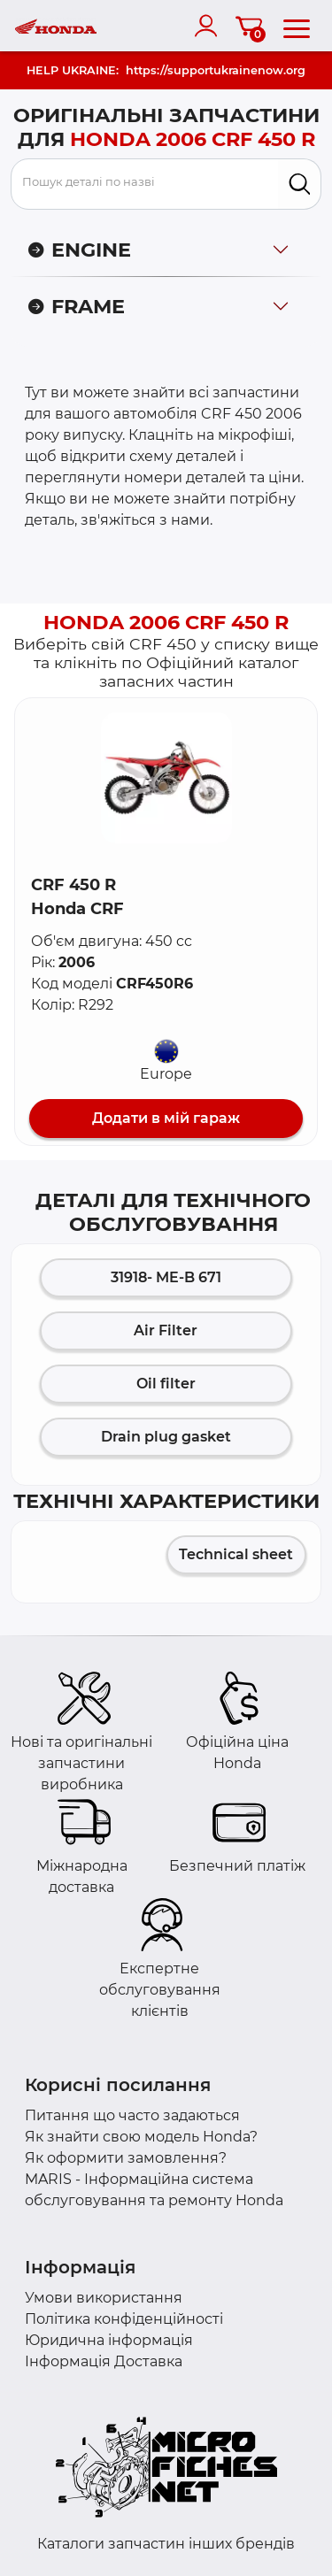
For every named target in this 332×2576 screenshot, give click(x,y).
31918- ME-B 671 (166, 1277)
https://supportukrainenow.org (215, 70)
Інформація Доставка (103, 2361)
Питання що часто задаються (132, 2115)
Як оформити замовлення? (126, 2157)
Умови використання (103, 2297)
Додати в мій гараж (166, 1118)
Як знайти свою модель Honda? (141, 2136)
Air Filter (165, 1330)
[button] (166, 777)
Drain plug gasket (166, 1436)
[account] (210, 25)
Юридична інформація (109, 2340)
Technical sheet (236, 1554)
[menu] (296, 25)
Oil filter (166, 1383)
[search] (299, 184)
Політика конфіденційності (124, 2319)
